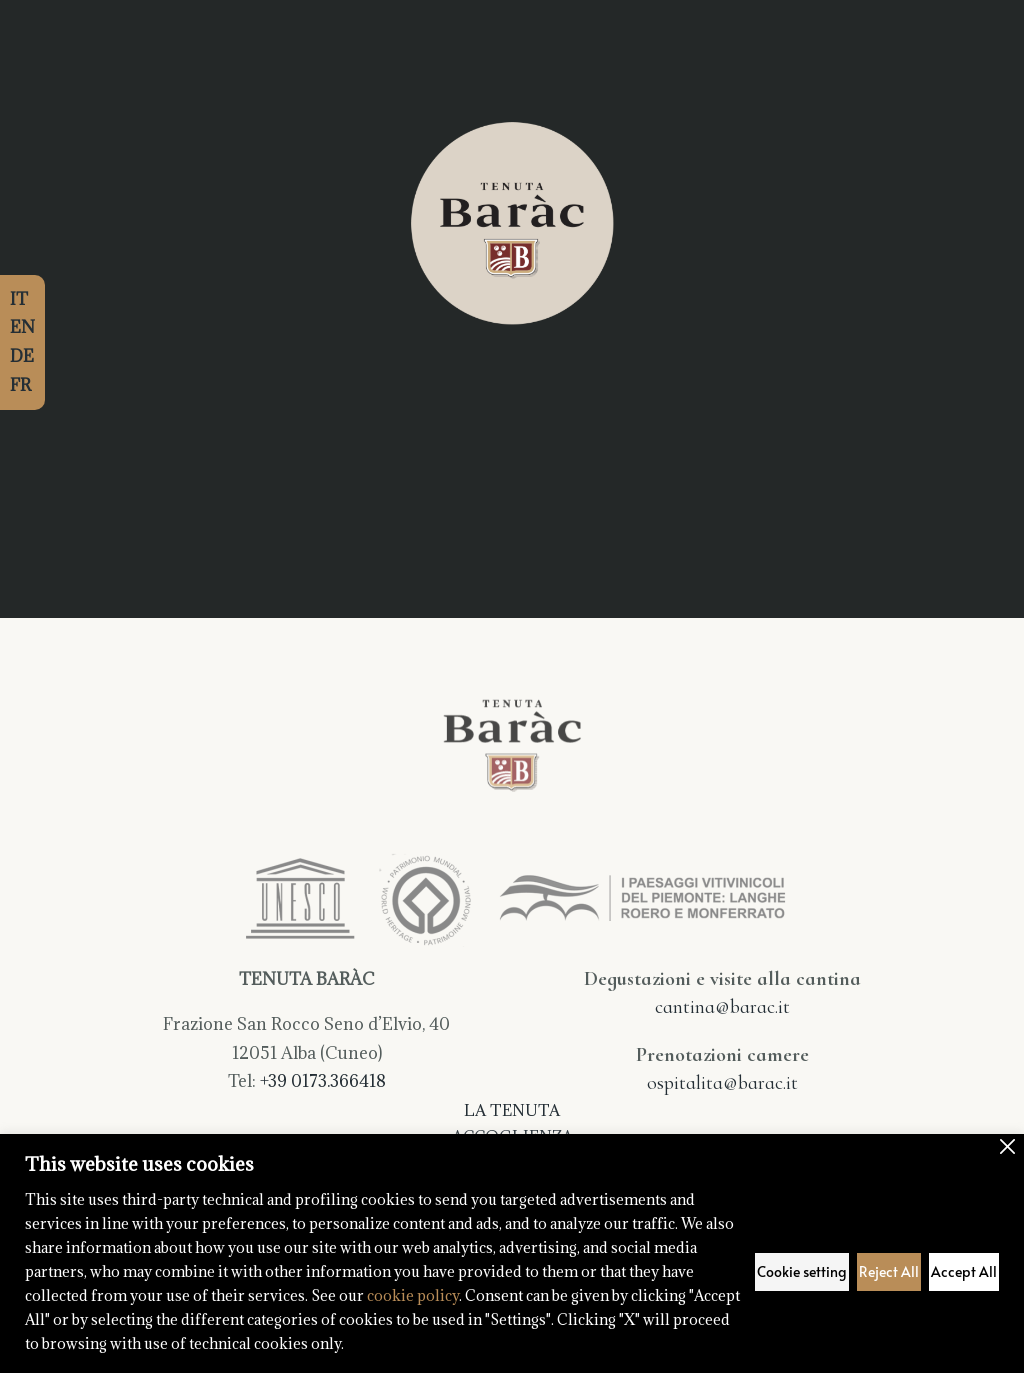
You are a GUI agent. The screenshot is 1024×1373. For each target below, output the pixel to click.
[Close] (1007, 1146)
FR (20, 385)
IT (19, 299)
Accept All (964, 1271)
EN (22, 327)
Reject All (889, 1271)
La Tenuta (512, 1110)
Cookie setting (802, 1271)
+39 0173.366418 (323, 1081)
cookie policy (413, 1295)
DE (22, 356)
